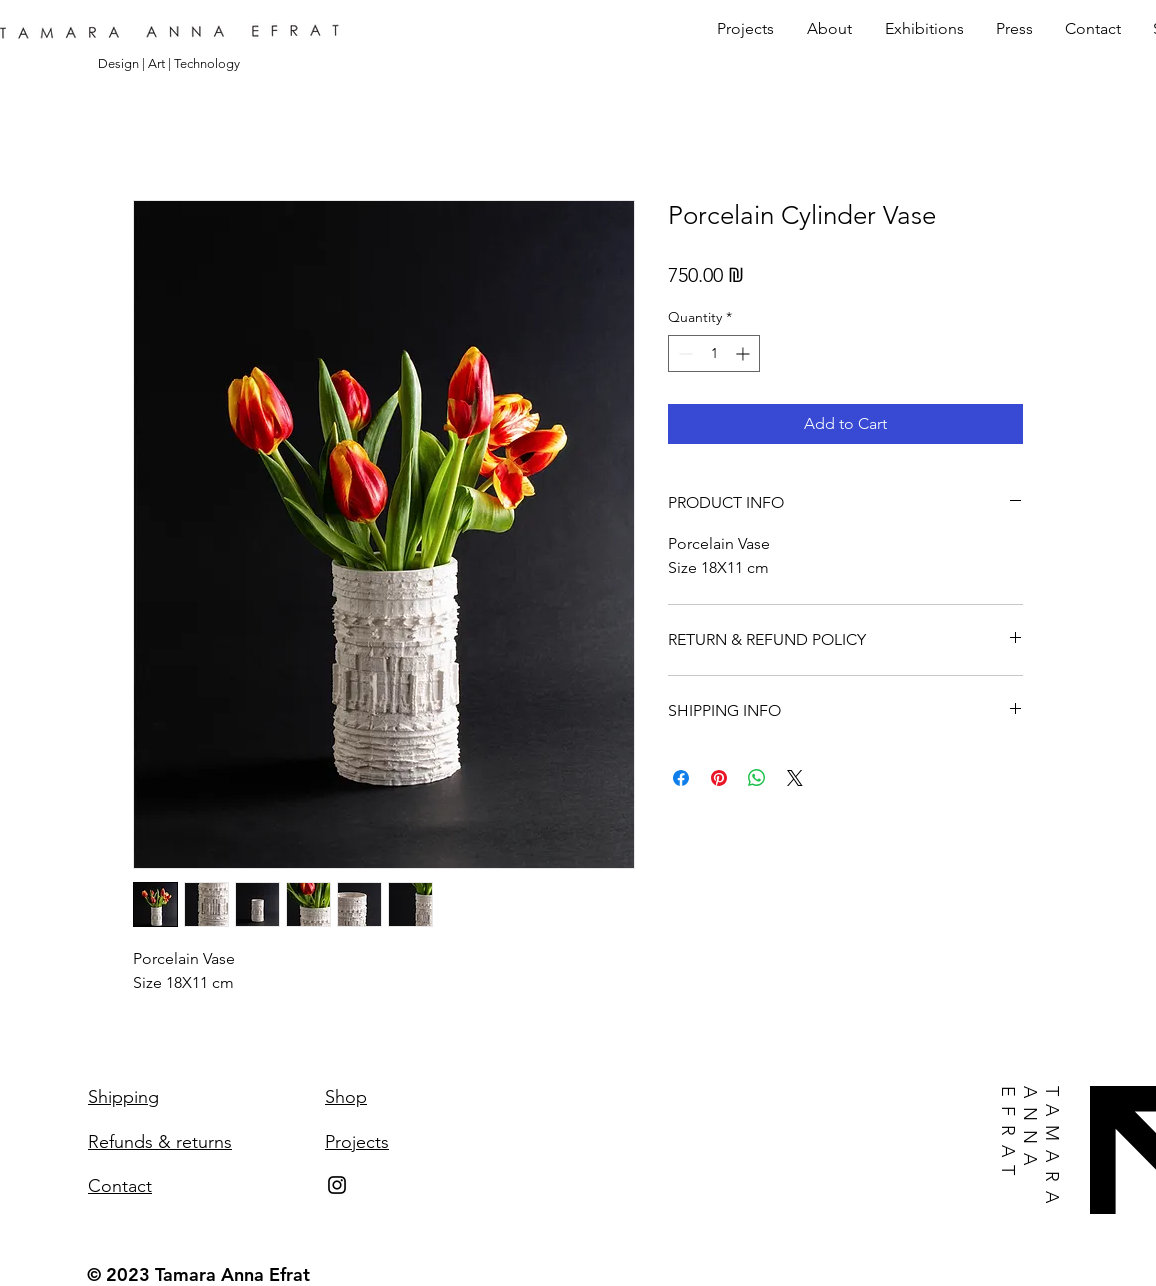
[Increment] (744, 353)
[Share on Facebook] (681, 778)
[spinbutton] (714, 353)
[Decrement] (683, 353)
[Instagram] (337, 1185)
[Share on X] (795, 778)
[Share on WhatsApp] (757, 778)
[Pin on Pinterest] (719, 778)
